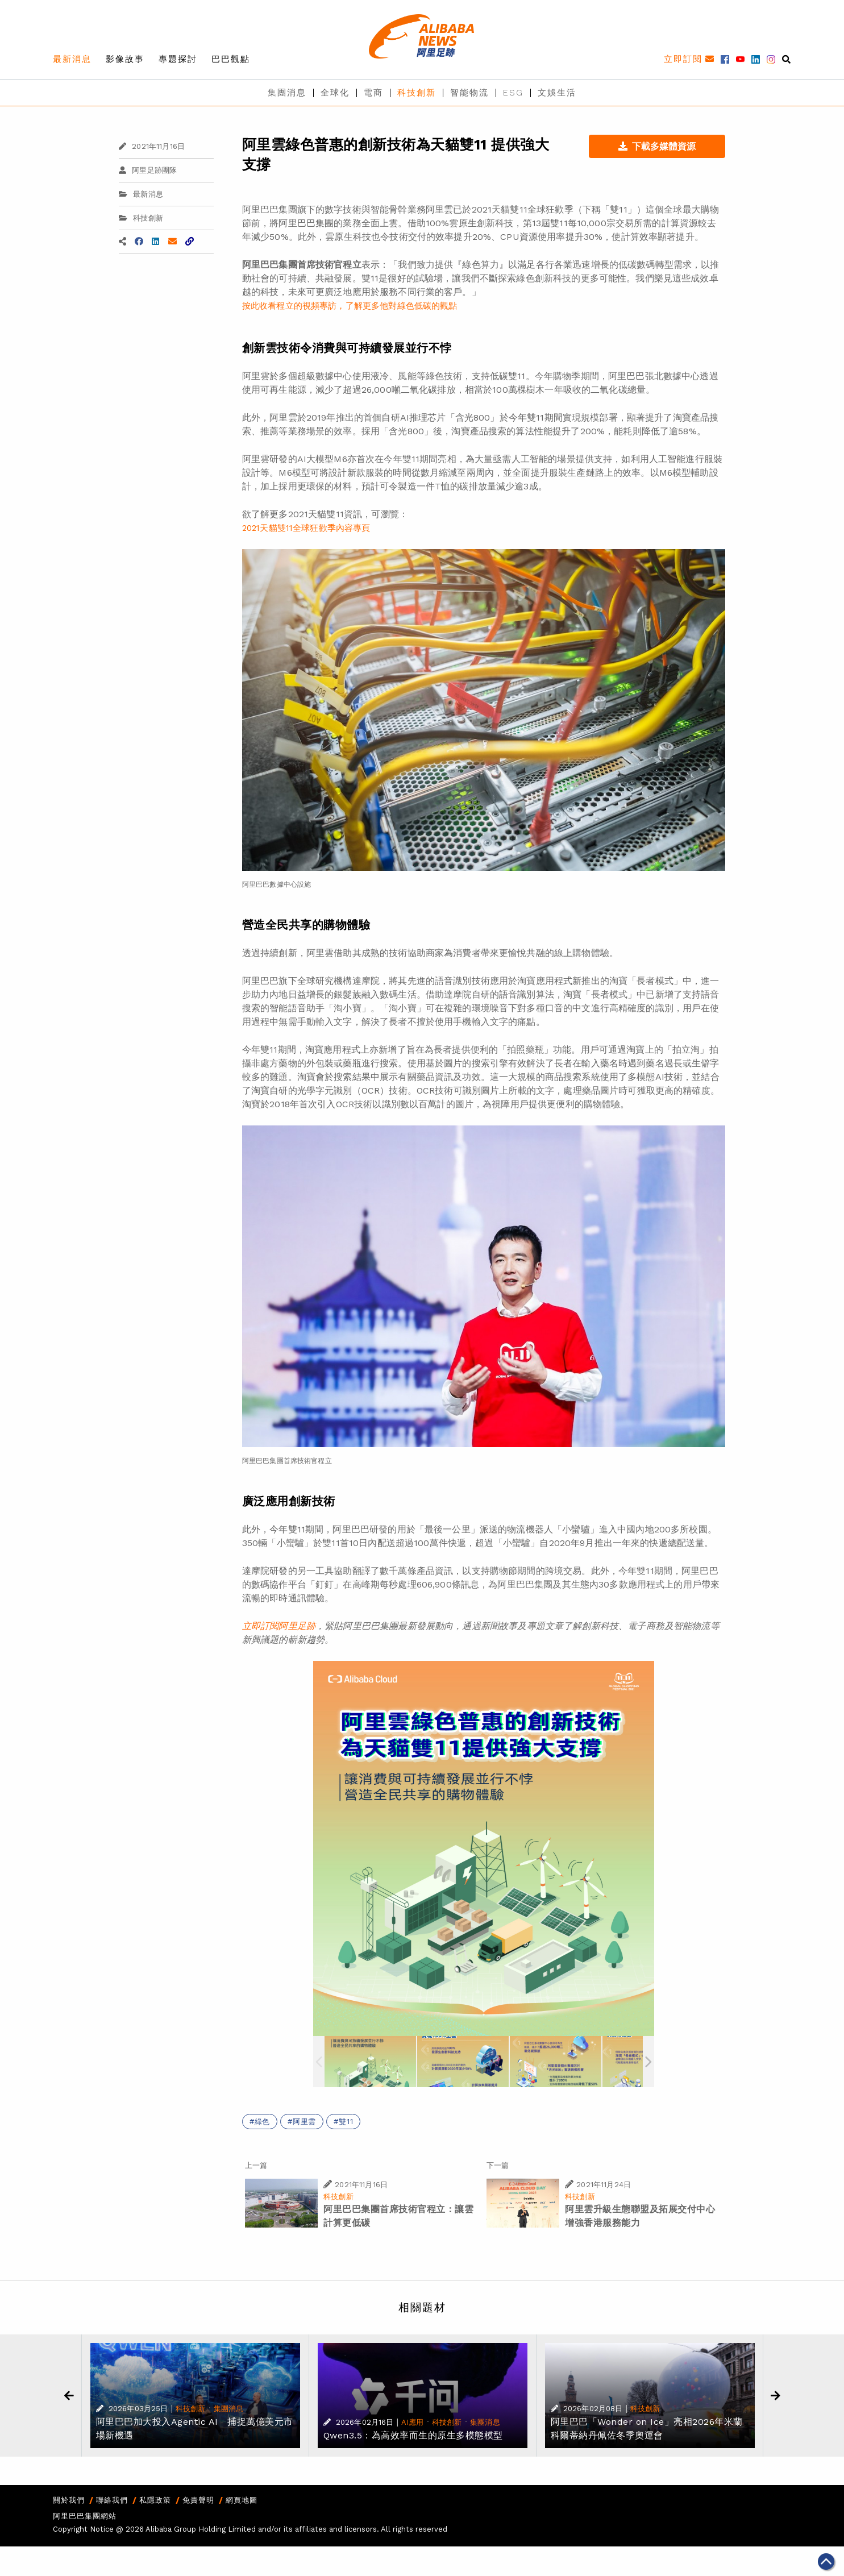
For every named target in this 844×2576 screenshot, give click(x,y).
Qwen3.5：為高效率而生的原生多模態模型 (413, 2435)
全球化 (335, 93)
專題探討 (178, 59)
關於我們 (69, 2500)
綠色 (263, 2121)
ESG (513, 93)
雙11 (346, 2121)
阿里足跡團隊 (148, 170)
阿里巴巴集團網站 (85, 2516)
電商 (373, 93)
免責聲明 (198, 2500)
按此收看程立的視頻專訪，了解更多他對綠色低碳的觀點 (350, 306)
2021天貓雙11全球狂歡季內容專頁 (306, 528)
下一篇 (498, 2165)
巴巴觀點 (230, 59)
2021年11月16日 (152, 146)
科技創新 (416, 93)
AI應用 (412, 2422)
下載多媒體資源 (657, 146)
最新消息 (72, 59)
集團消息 (287, 93)
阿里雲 (304, 2121)
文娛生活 (557, 93)
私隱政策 (155, 2500)
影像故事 (125, 59)
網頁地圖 (241, 2500)
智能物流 (469, 93)
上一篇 (256, 2165)
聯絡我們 (112, 2500)
